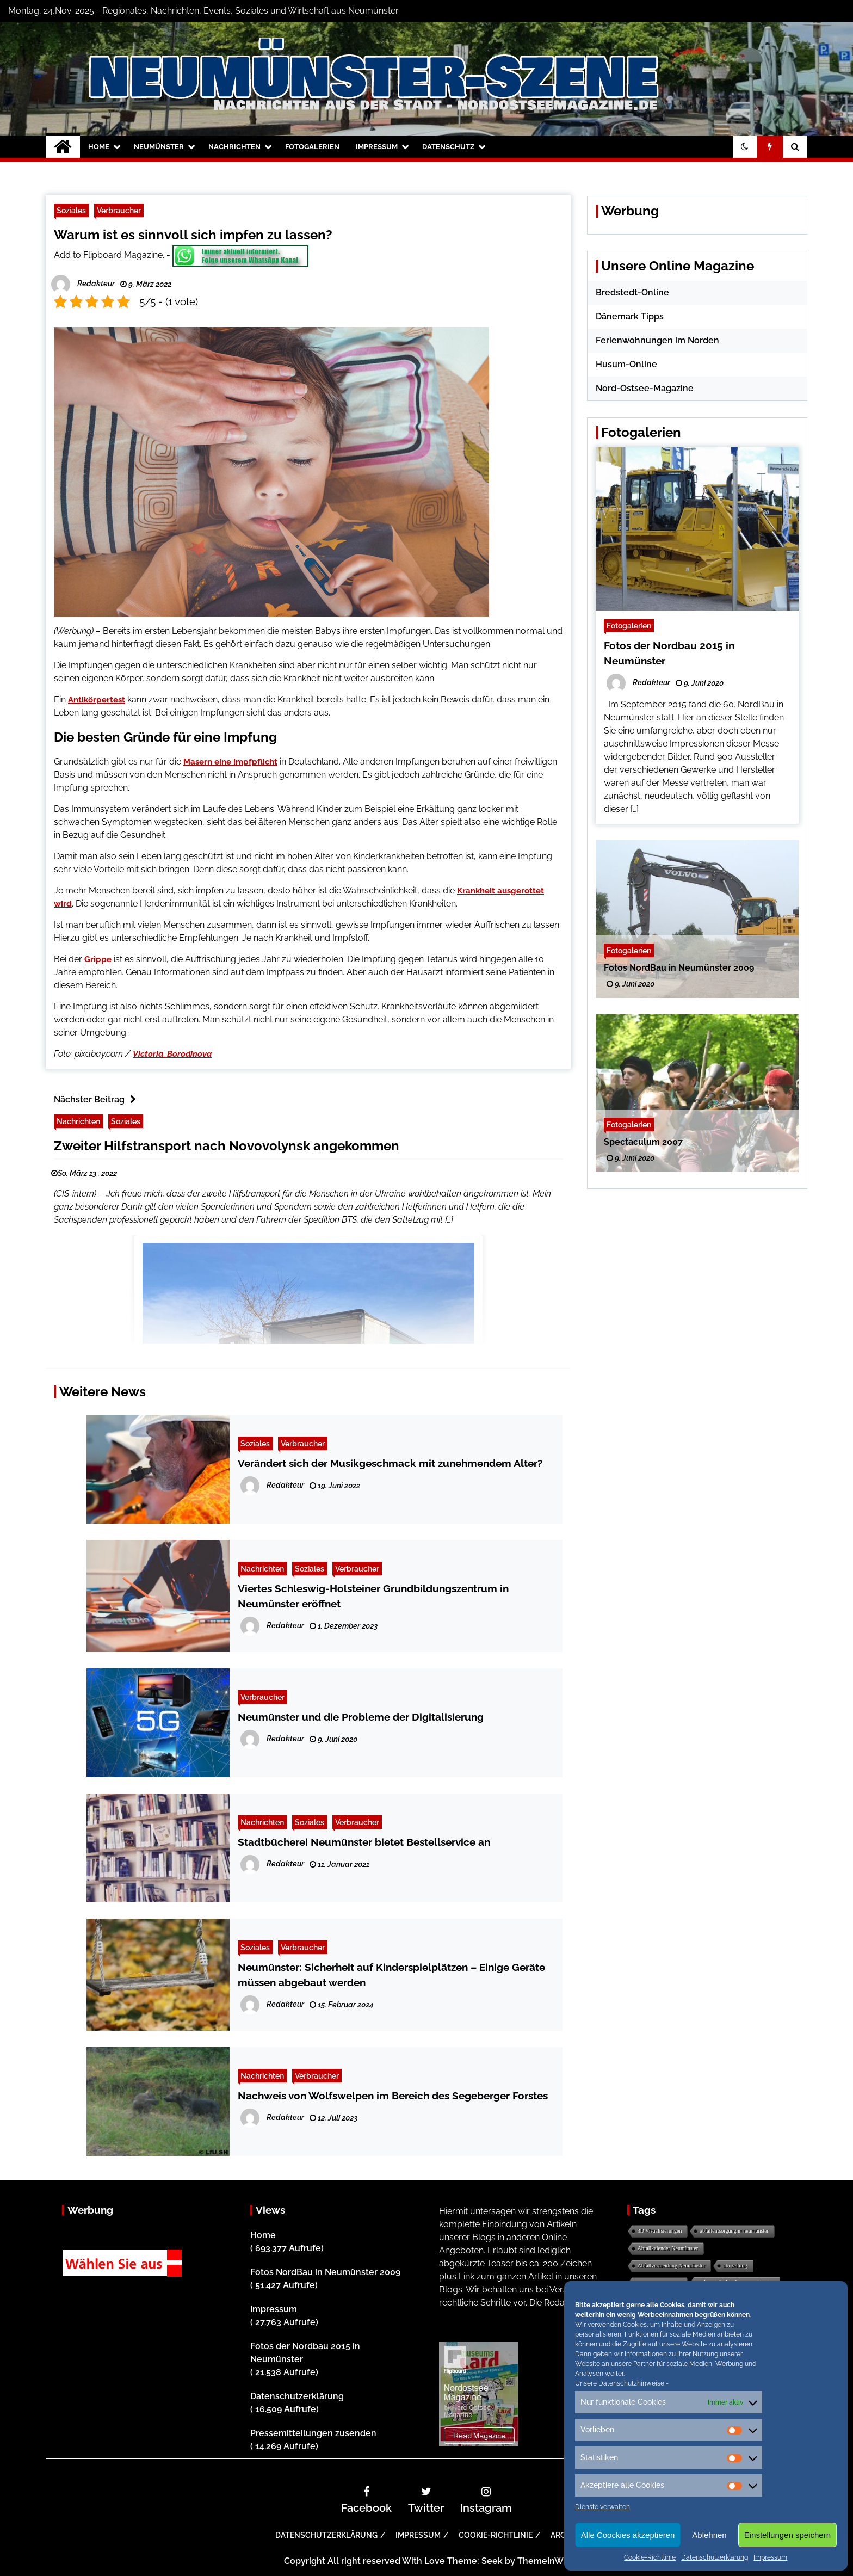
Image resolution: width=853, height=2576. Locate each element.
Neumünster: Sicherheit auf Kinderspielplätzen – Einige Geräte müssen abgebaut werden (391, 1974)
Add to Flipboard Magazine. (109, 255)
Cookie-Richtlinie (650, 2557)
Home (98, 147)
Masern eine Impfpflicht (230, 762)
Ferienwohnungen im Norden (657, 340)
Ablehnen (709, 2535)
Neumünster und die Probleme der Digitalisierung (361, 1717)
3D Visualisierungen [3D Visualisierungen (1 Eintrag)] (660, 2231)
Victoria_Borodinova (172, 1054)
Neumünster (159, 147)
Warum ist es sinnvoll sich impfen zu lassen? (193, 235)
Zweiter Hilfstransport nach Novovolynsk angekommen (226, 1146)
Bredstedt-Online (632, 292)
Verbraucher (119, 210)
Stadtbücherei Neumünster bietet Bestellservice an (364, 1842)
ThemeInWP (543, 2561)
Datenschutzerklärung (714, 2557)
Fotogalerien (312, 147)
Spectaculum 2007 (643, 1142)
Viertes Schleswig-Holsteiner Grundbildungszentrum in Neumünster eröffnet (373, 1596)
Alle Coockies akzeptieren (628, 2535)
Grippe (98, 959)
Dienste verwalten (602, 2507)
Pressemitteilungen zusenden (313, 2433)
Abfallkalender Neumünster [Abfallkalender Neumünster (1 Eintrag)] (668, 2248)
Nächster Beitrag (97, 1099)
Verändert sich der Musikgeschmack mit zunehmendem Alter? (390, 1463)
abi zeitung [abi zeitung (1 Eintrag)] (735, 2266)
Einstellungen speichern (787, 2535)
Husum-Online (626, 364)
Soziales (71, 210)
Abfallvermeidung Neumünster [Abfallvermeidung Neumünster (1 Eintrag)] (672, 2266)
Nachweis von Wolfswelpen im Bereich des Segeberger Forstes (393, 2096)
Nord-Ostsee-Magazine (645, 388)
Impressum (770, 2557)
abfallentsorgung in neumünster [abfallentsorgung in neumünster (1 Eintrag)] (734, 2231)
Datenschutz (448, 147)
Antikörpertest (96, 700)
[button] (745, 147)
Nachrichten (234, 147)
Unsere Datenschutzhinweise (619, 2383)
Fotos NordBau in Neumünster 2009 (679, 968)
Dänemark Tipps (630, 316)
